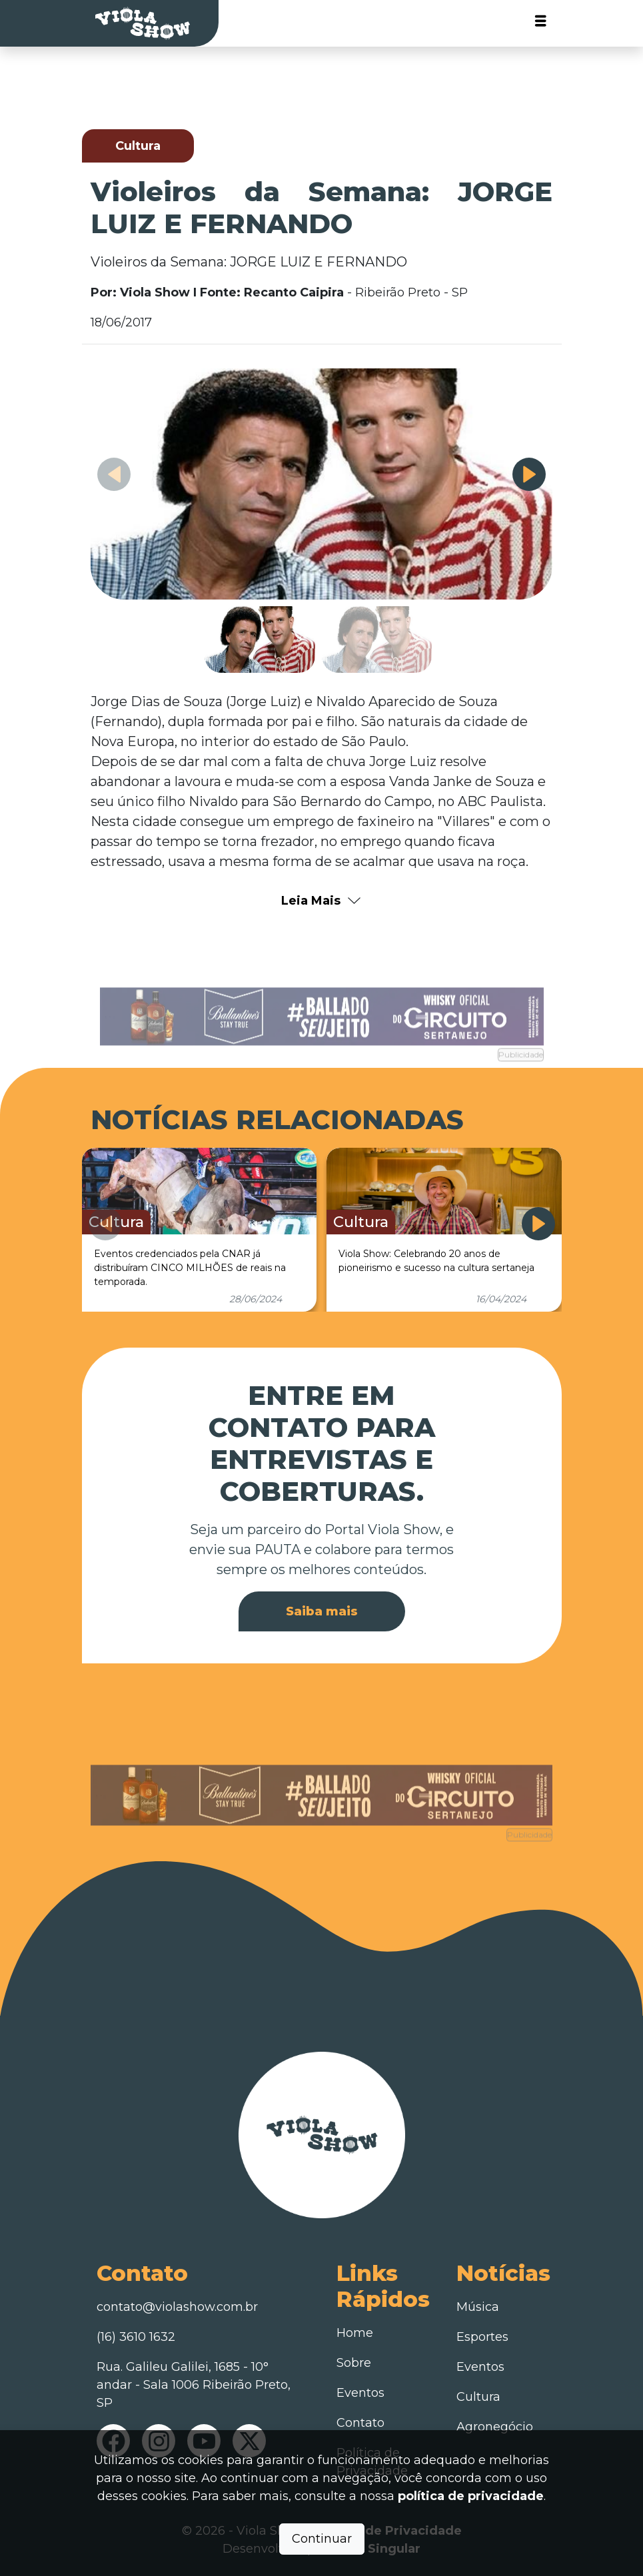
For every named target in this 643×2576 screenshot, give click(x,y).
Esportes (482, 2337)
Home (354, 2333)
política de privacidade (471, 2496)
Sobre (353, 2363)
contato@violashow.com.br (177, 2307)
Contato (360, 2422)
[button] (529, 474)
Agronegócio (494, 2426)
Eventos (360, 2392)
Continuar (322, 2538)
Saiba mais (322, 1611)
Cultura (478, 2396)
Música (477, 2307)
